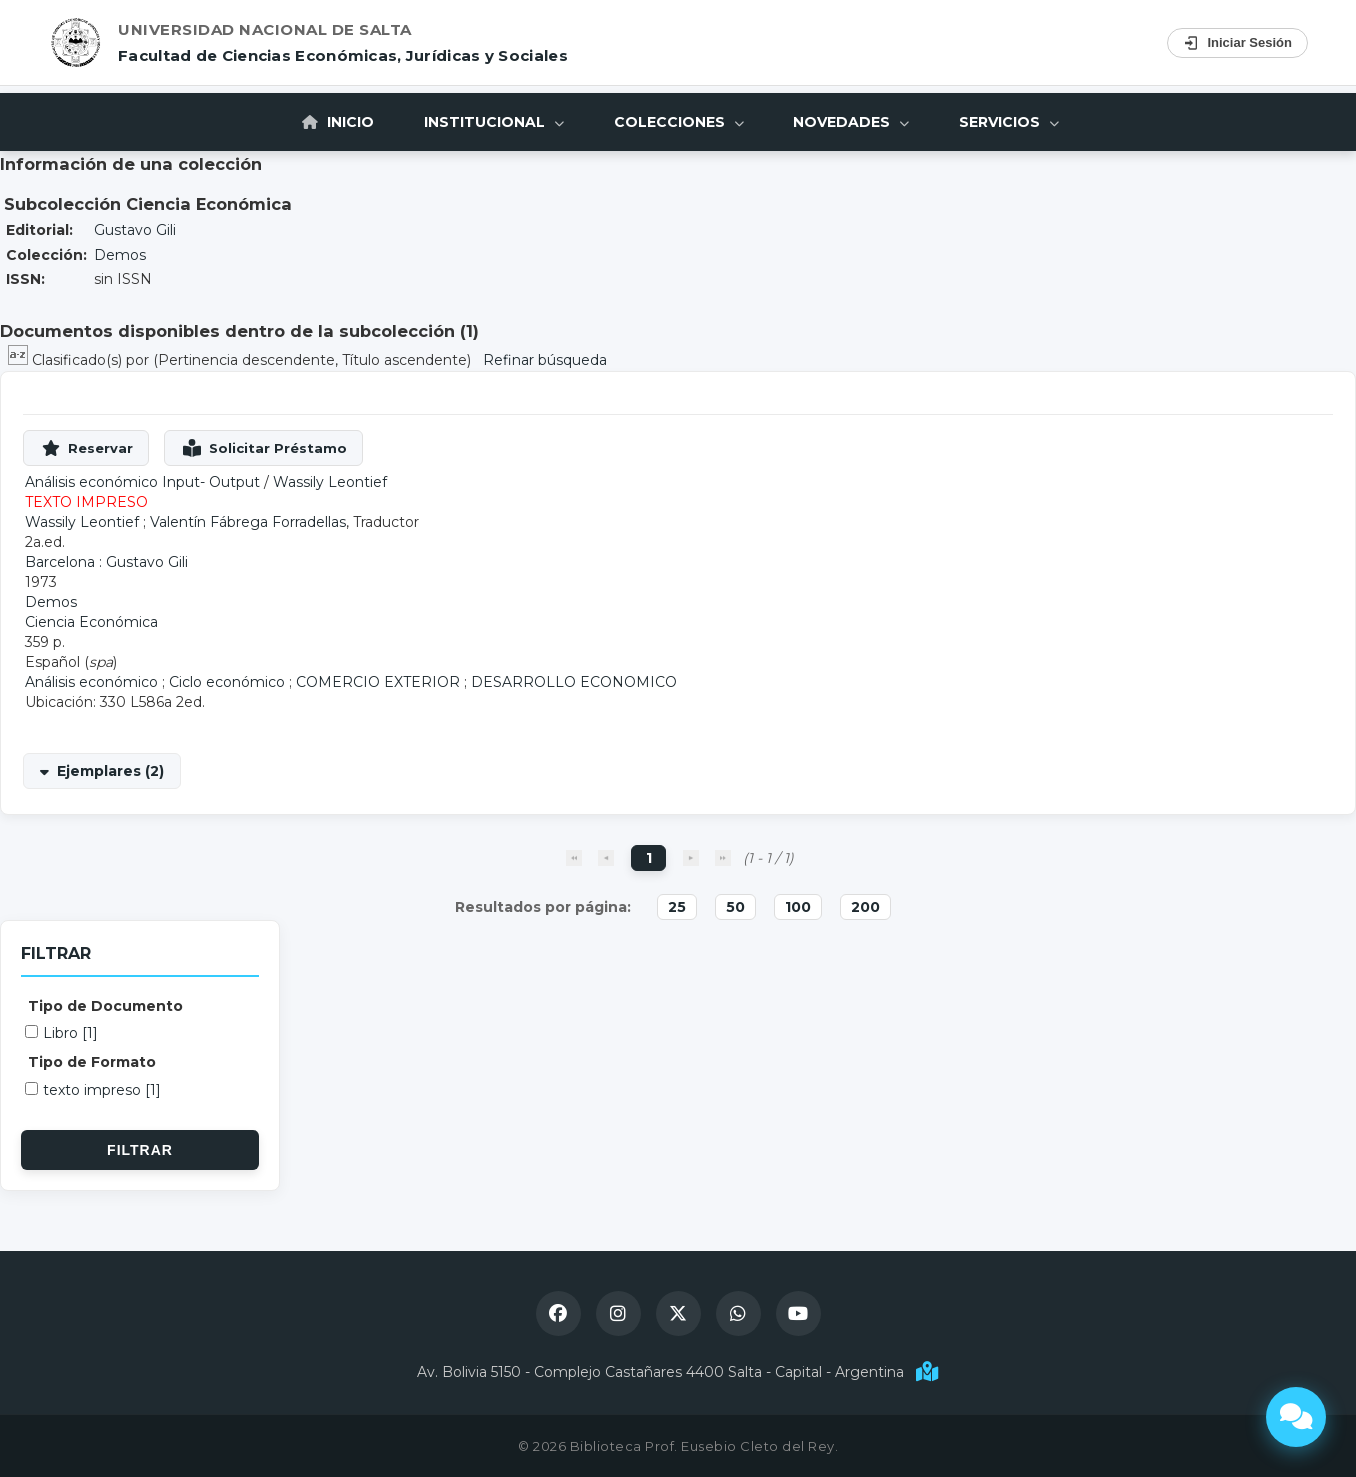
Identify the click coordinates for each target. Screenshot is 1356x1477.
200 (865, 907)
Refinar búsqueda (545, 360)
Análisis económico (91, 682)
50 (735, 907)
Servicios (1010, 122)
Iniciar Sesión (1237, 43)
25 (677, 907)
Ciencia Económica (91, 622)
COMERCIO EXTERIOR (378, 682)
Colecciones (679, 122)
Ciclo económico (227, 682)
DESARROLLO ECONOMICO (574, 682)
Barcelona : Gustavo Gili (106, 562)
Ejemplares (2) (110, 771)
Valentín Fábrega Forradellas (248, 522)
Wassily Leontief (330, 482)
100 (798, 907)
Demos (120, 255)
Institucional (494, 122)
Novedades (852, 122)
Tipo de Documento (105, 1006)
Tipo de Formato (92, 1062)
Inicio (338, 122)
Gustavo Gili (135, 230)
